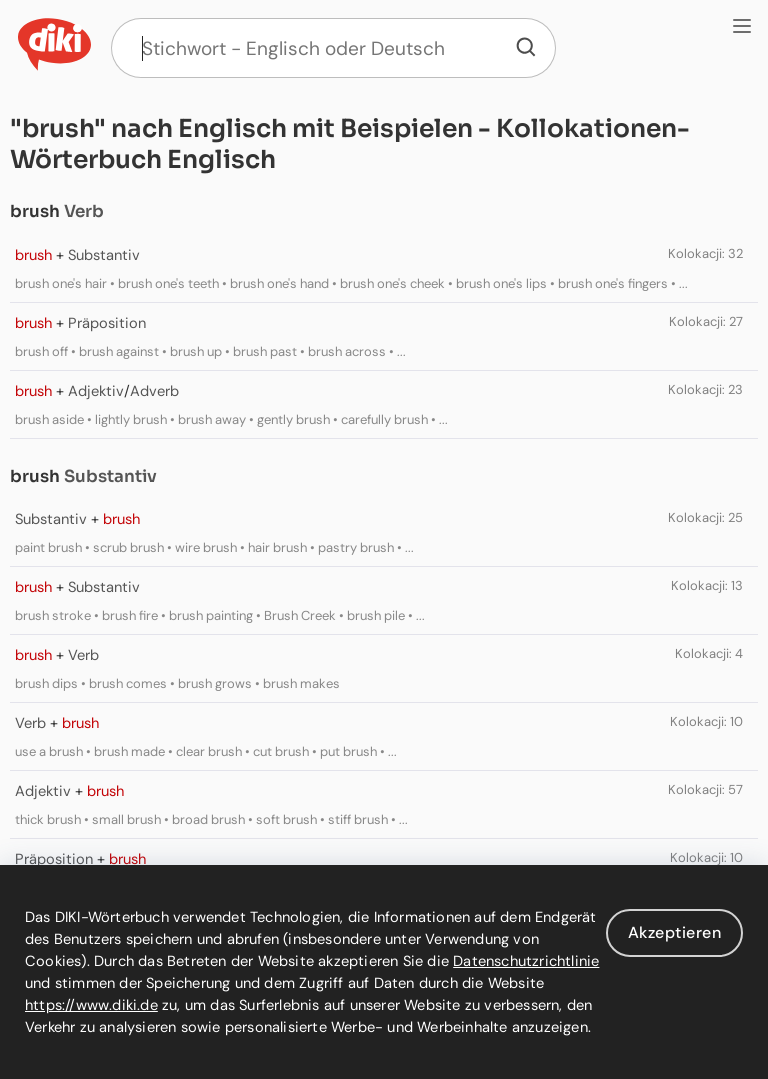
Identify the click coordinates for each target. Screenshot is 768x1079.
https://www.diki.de (91, 1005)
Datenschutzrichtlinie (526, 961)
